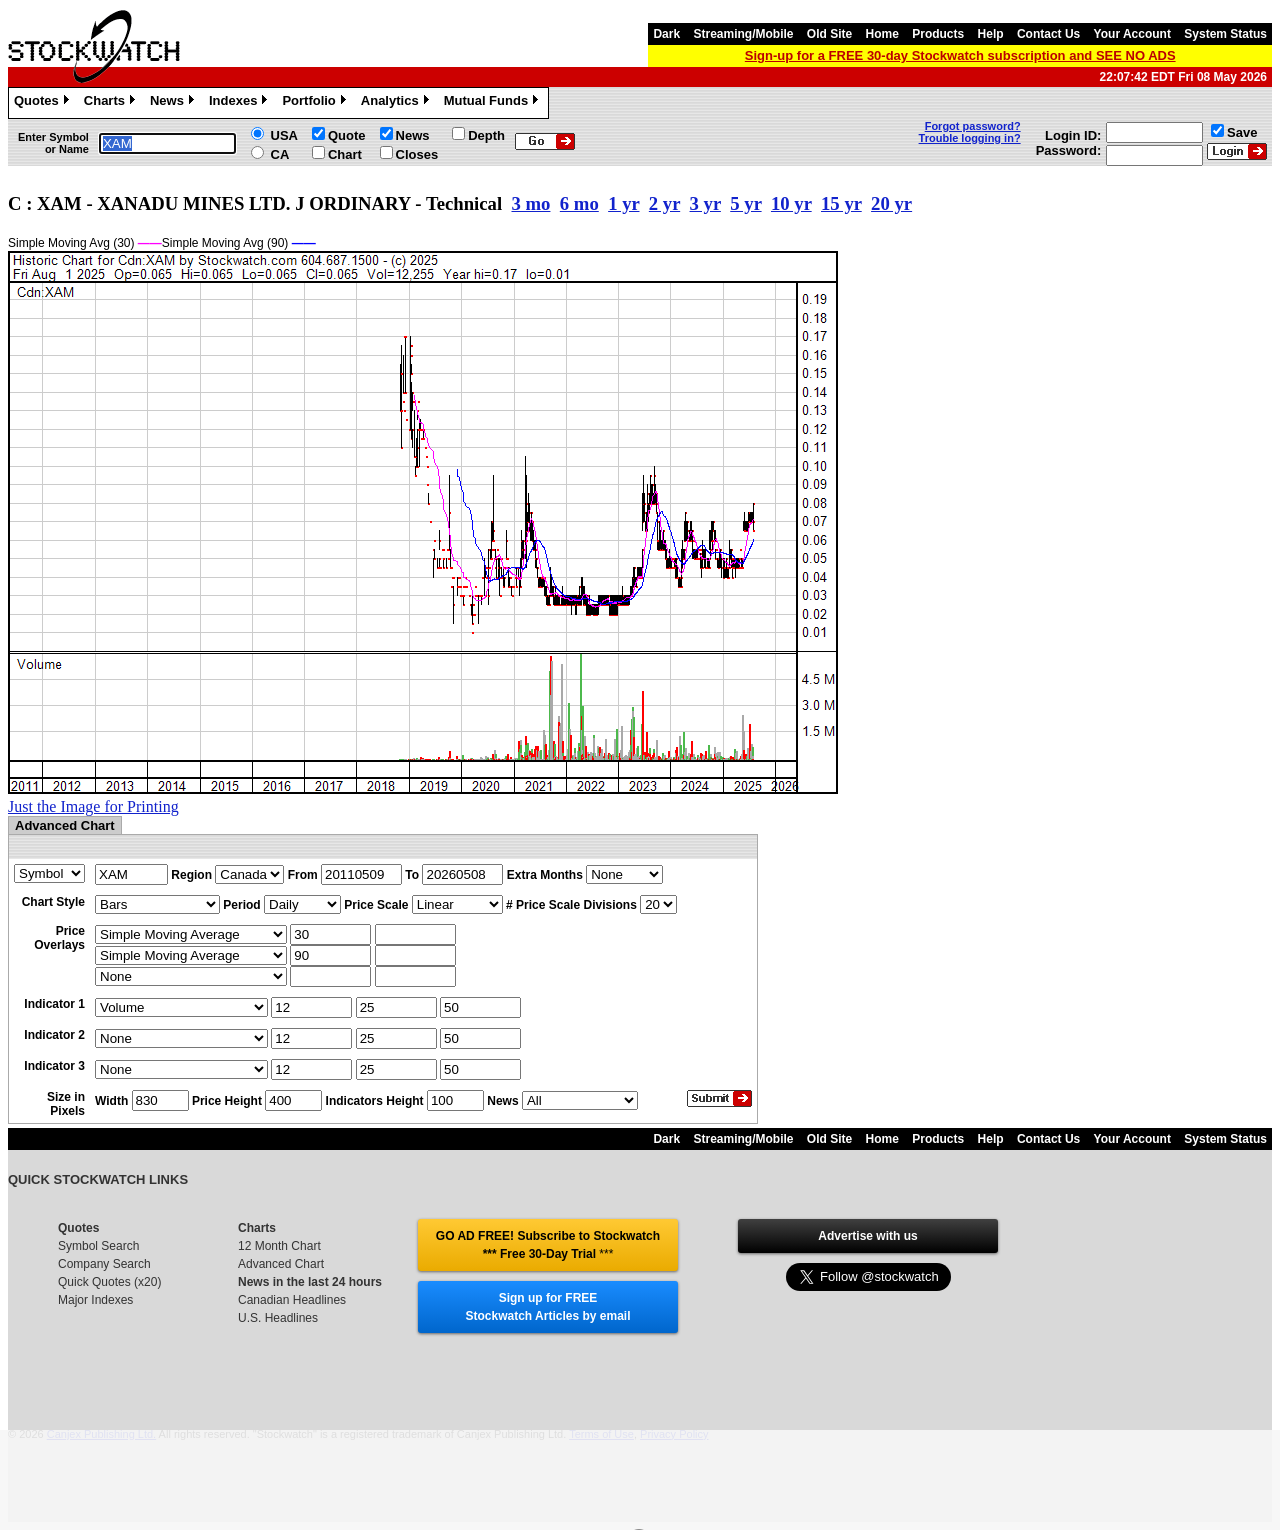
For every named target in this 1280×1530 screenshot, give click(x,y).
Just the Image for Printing (93, 806)
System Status (1225, 34)
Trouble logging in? (970, 138)
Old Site (829, 34)
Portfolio (316, 103)
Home (882, 34)
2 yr (664, 203)
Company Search (104, 1264)
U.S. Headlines (278, 1318)
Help (991, 34)
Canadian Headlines (292, 1300)
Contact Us (1048, 34)
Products (938, 34)
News (174, 103)
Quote (347, 135)
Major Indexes (95, 1300)
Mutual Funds (494, 103)
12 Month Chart (279, 1246)
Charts (112, 103)
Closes (417, 154)
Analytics (397, 103)
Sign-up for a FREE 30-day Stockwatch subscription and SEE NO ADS (960, 55)
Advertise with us (867, 1236)
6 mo (579, 203)
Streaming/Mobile (743, 34)
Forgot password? (973, 126)
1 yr (623, 203)
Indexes (240, 103)
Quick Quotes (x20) (109, 1282)
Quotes (44, 103)
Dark (666, 34)
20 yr (891, 203)
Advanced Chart (281, 1264)
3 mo (530, 203)
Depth (486, 135)
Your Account (1132, 34)
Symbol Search (98, 1246)
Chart (345, 154)
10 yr (791, 203)
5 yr (745, 203)
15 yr (841, 203)
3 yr (705, 203)
